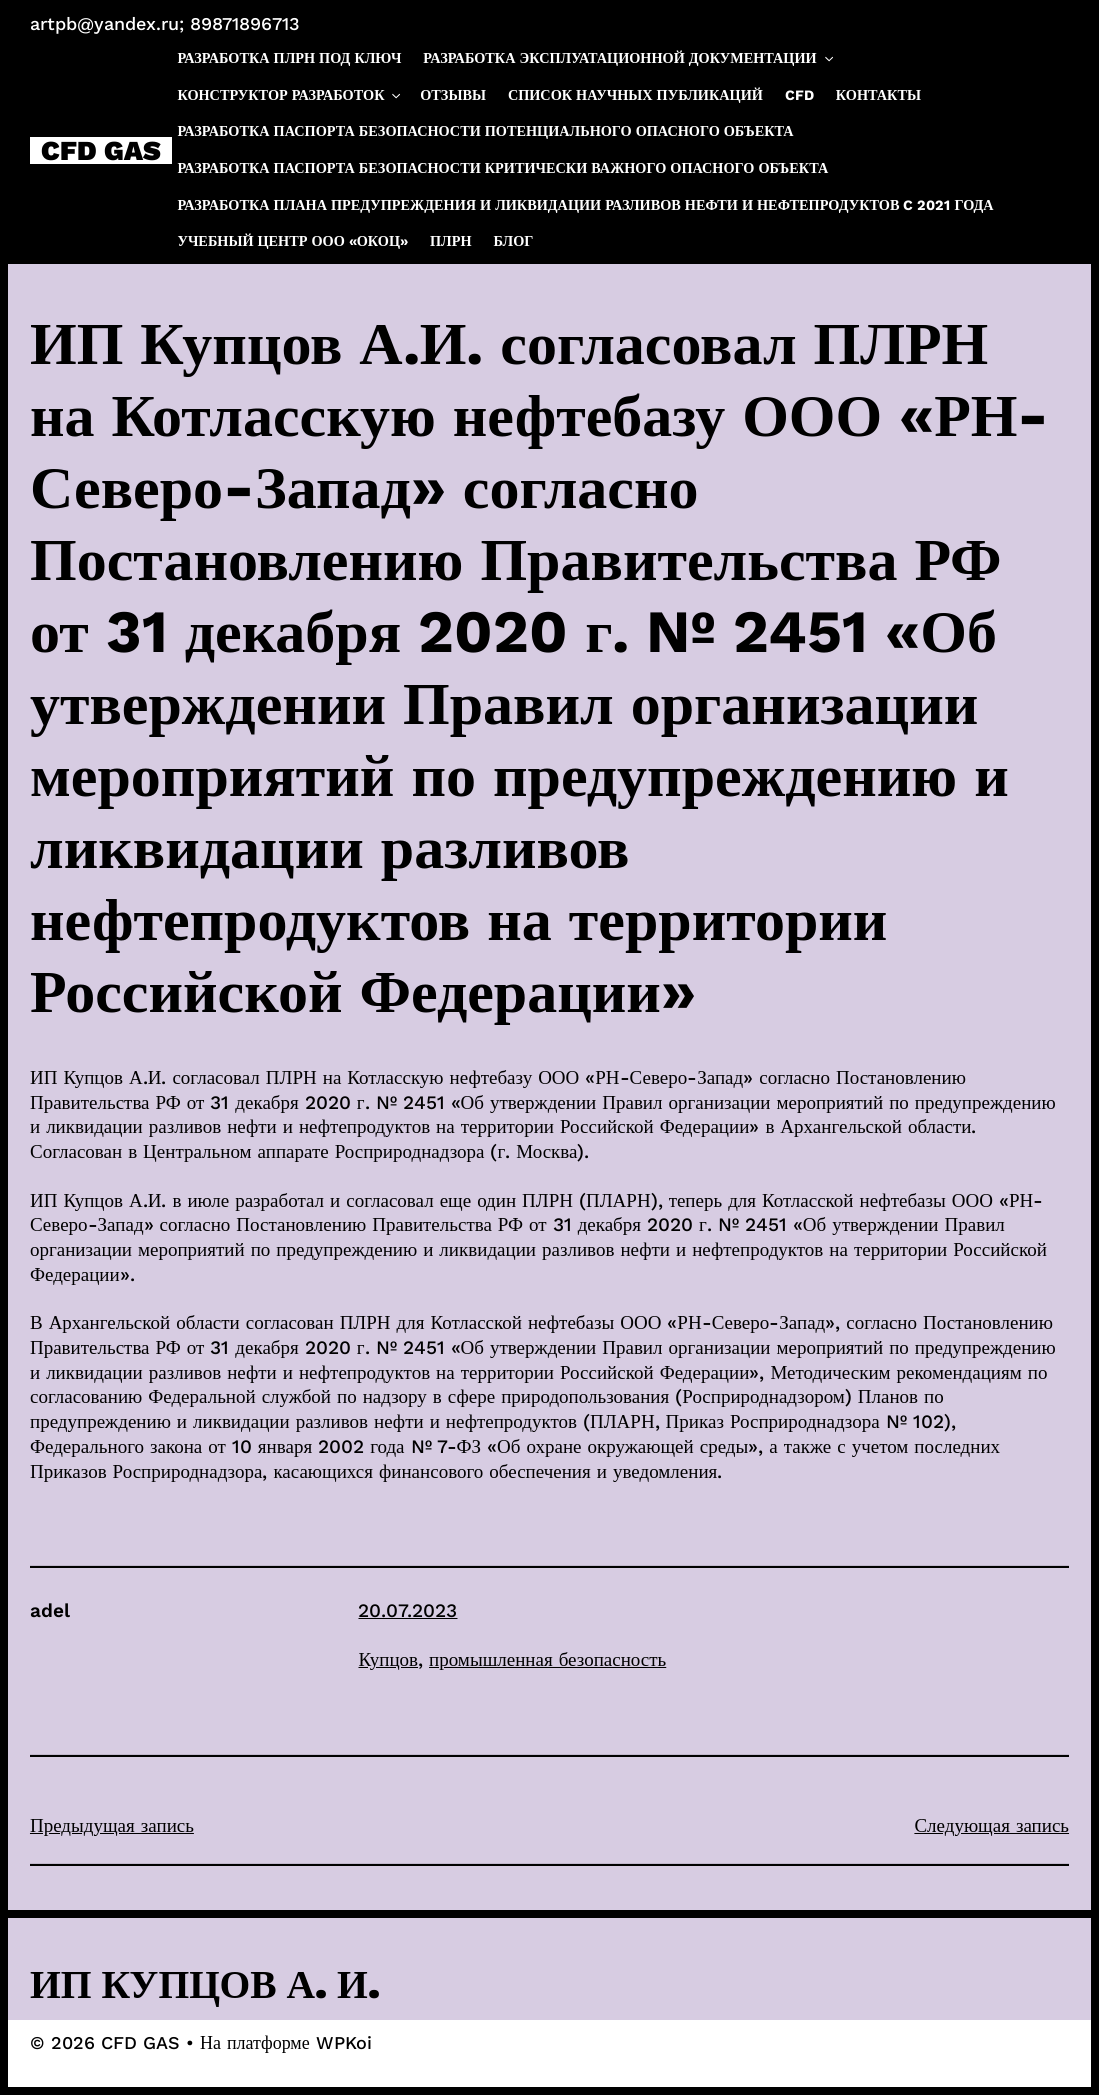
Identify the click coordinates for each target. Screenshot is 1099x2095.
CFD (799, 95)
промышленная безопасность (547, 1659)
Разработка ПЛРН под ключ (289, 58)
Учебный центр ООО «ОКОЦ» (292, 241)
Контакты (878, 95)
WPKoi (344, 2042)
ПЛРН (451, 241)
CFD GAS (101, 150)
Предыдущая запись (112, 1825)
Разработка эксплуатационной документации (629, 59)
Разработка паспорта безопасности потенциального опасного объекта (485, 131)
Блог (513, 241)
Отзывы (453, 95)
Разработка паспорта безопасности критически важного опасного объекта (502, 168)
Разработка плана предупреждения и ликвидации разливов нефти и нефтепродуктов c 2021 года (585, 205)
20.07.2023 (407, 1610)
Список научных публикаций (635, 95)
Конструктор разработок (290, 96)
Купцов (388, 1659)
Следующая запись (991, 1825)
